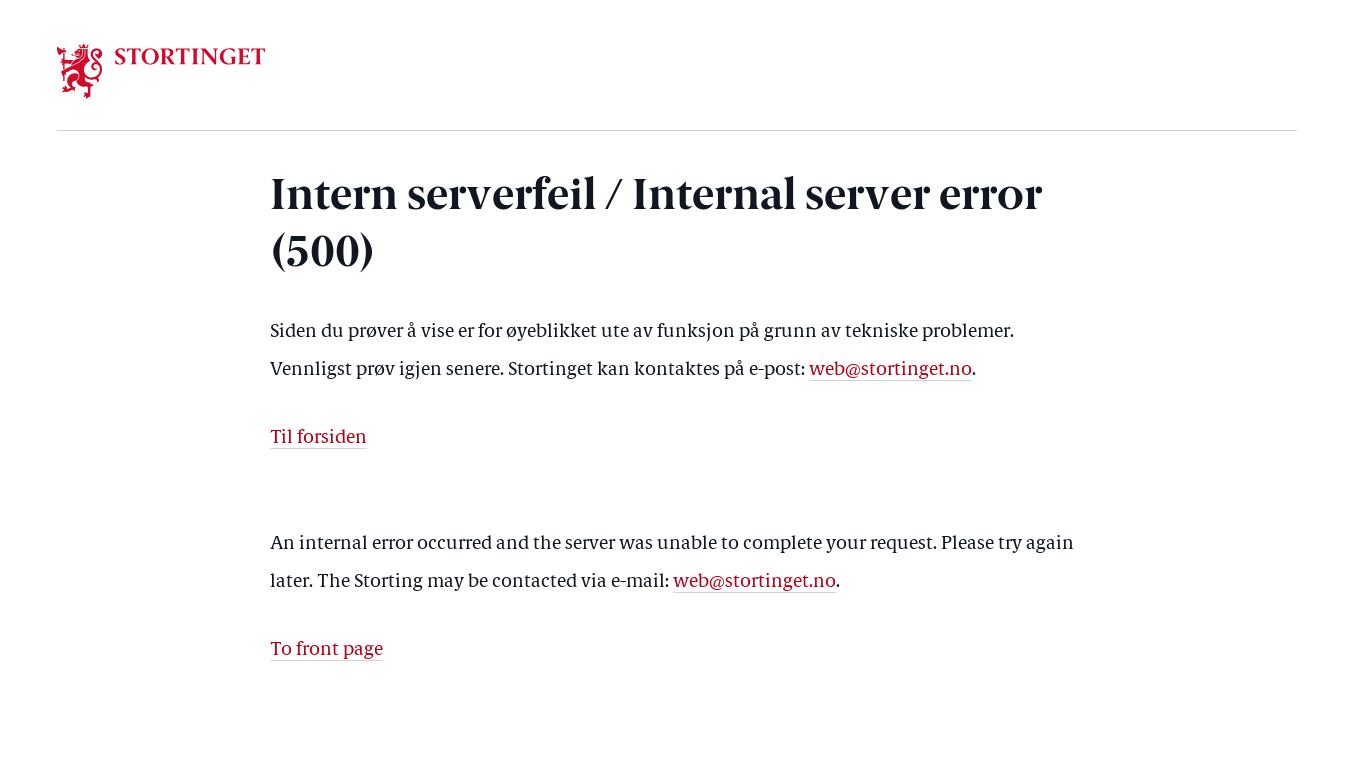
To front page (326, 650)
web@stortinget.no (890, 370)
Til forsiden (318, 438)
